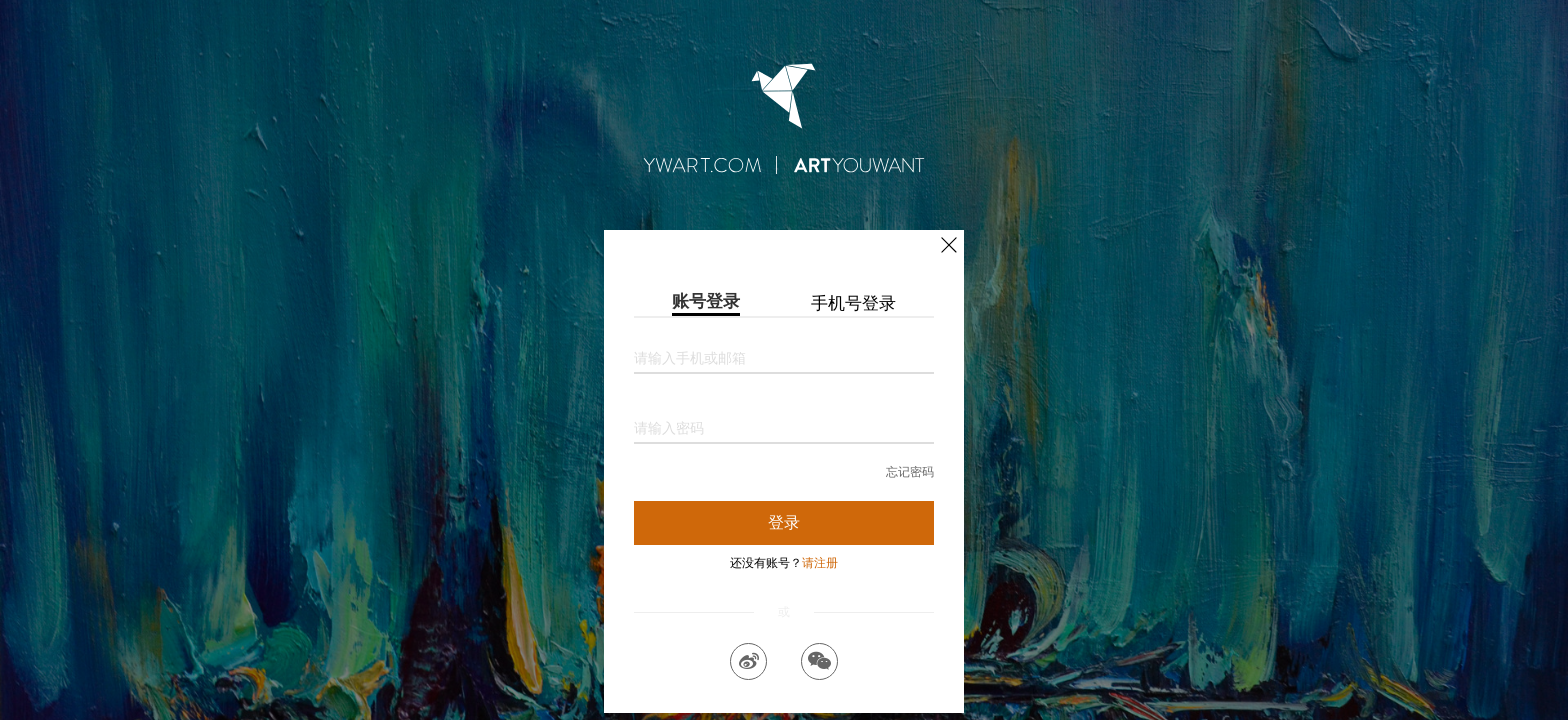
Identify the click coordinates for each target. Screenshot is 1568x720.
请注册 (820, 563)
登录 (784, 522)
